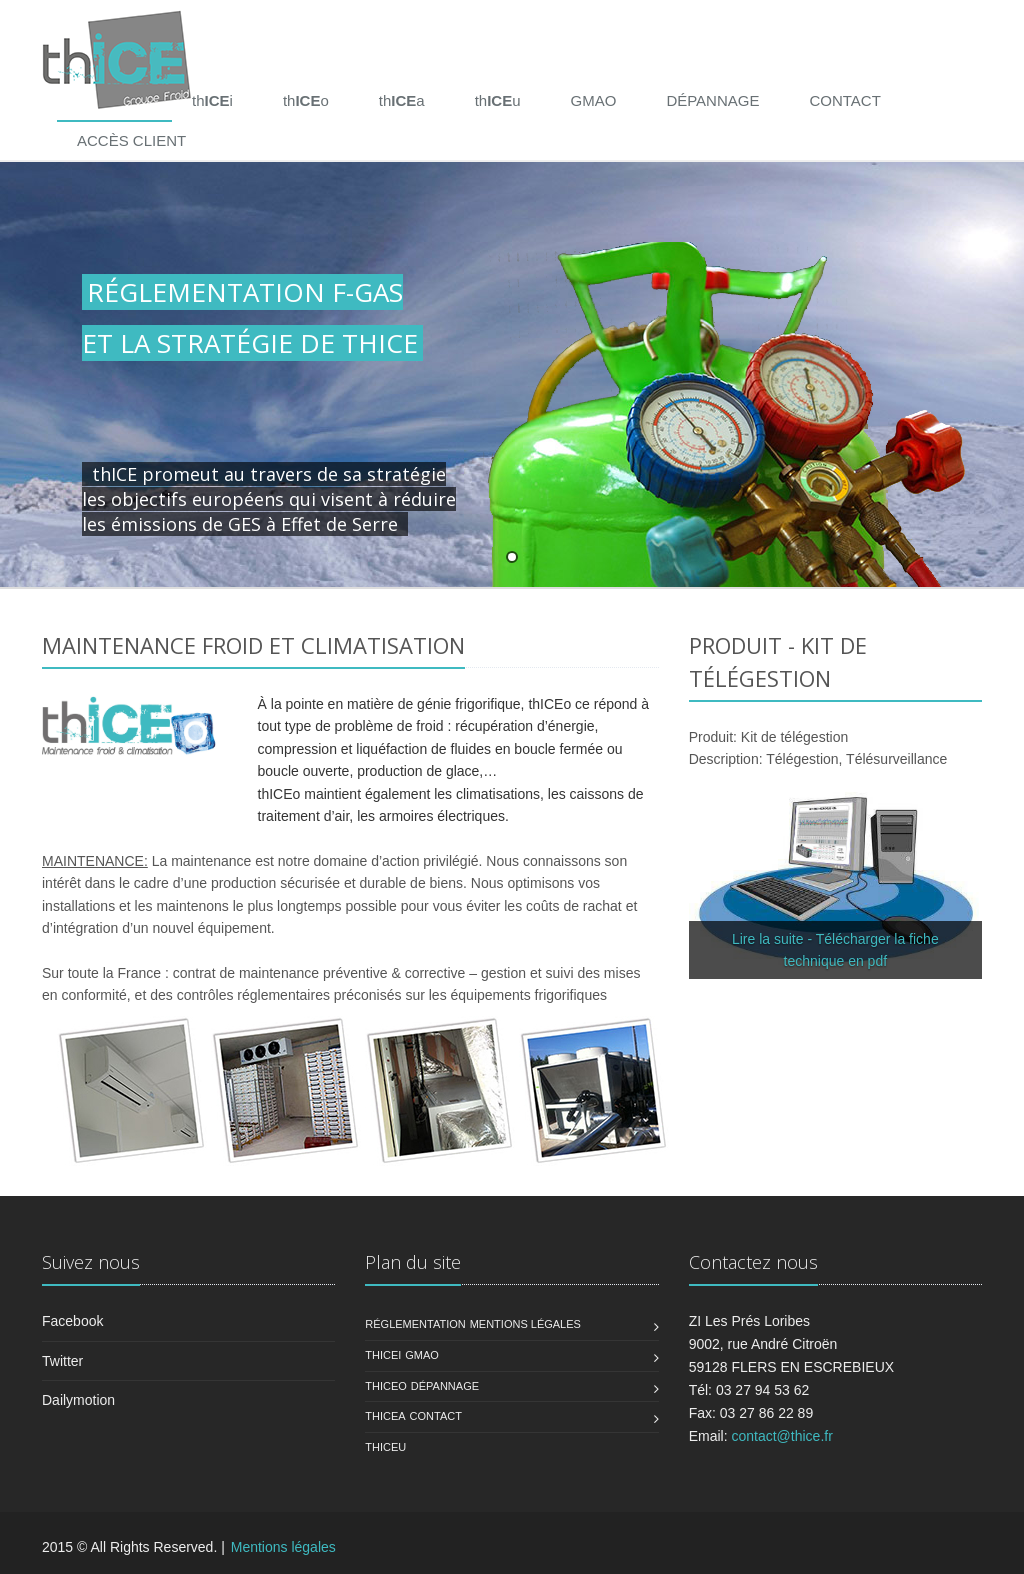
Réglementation (415, 1324)
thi (212, 100)
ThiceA (385, 1416)
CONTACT (844, 100)
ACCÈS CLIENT (131, 140)
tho (306, 100)
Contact (436, 1416)
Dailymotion (78, 1400)
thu (498, 100)
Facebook (72, 1321)
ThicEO (386, 1386)
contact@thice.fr (781, 1436)
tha (402, 100)
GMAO (594, 100)
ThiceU (385, 1447)
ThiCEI (383, 1355)
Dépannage (445, 1386)
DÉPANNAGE (712, 100)
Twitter (62, 1361)
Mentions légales (525, 1324)
